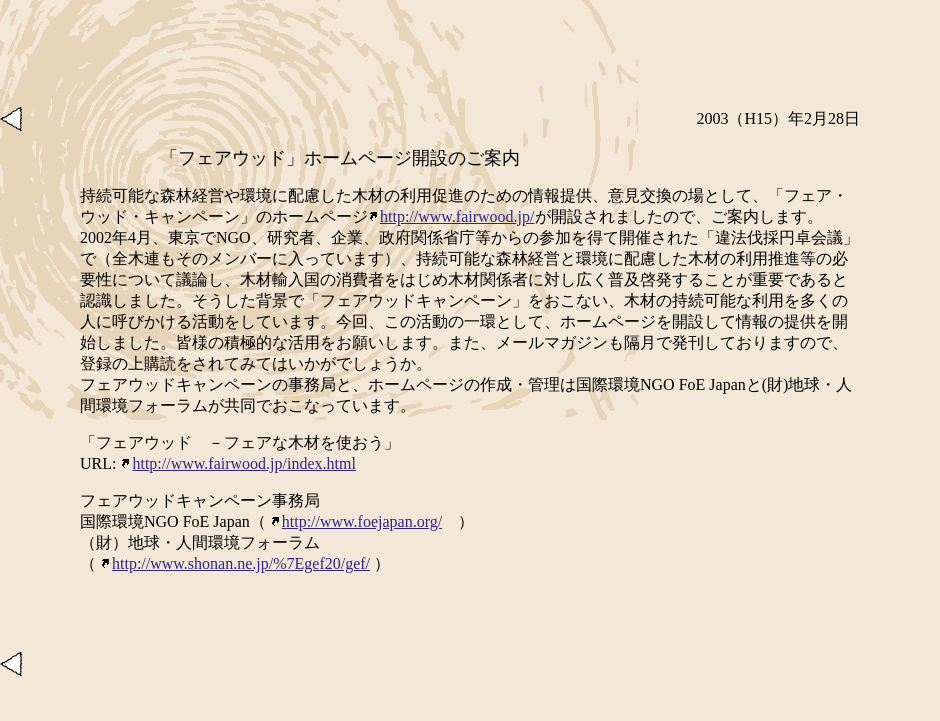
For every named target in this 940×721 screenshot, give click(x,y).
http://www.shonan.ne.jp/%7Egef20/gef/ (235, 563)
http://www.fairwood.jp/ (451, 216)
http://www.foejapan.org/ (356, 521)
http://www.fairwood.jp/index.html (237, 463)
